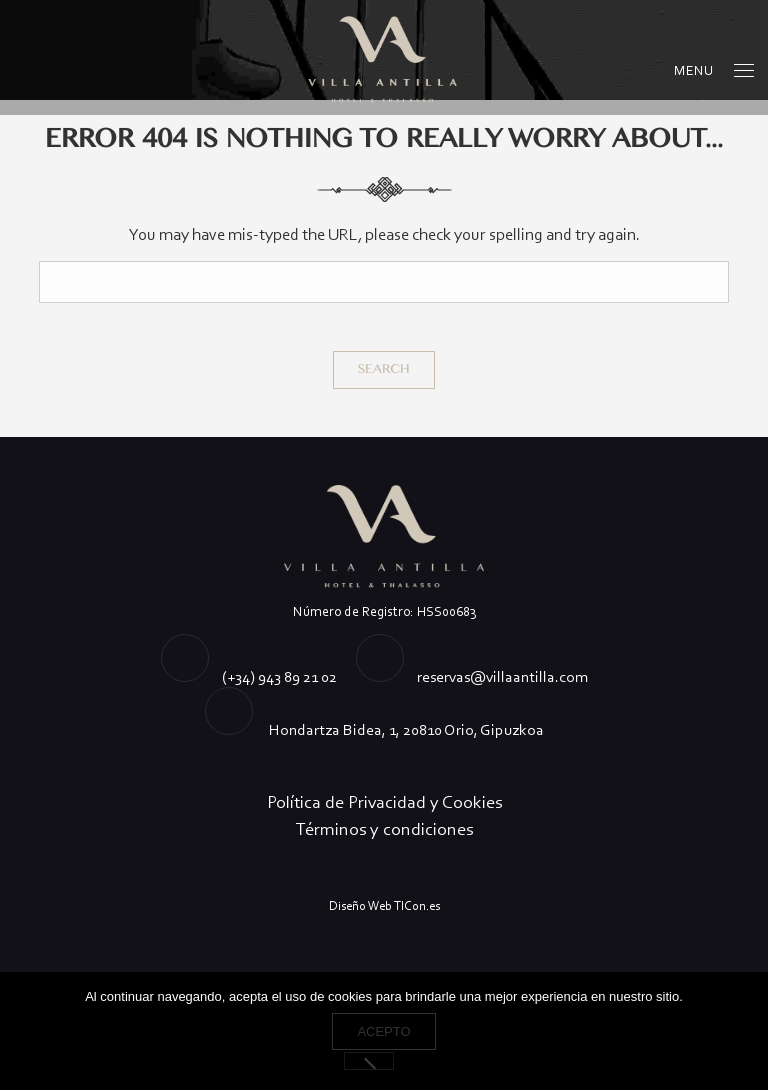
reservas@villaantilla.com (502, 676)
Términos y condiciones (384, 829)
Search (384, 369)
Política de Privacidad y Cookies (384, 802)
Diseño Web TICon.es (384, 905)
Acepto (383, 1031)
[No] (369, 1061)
